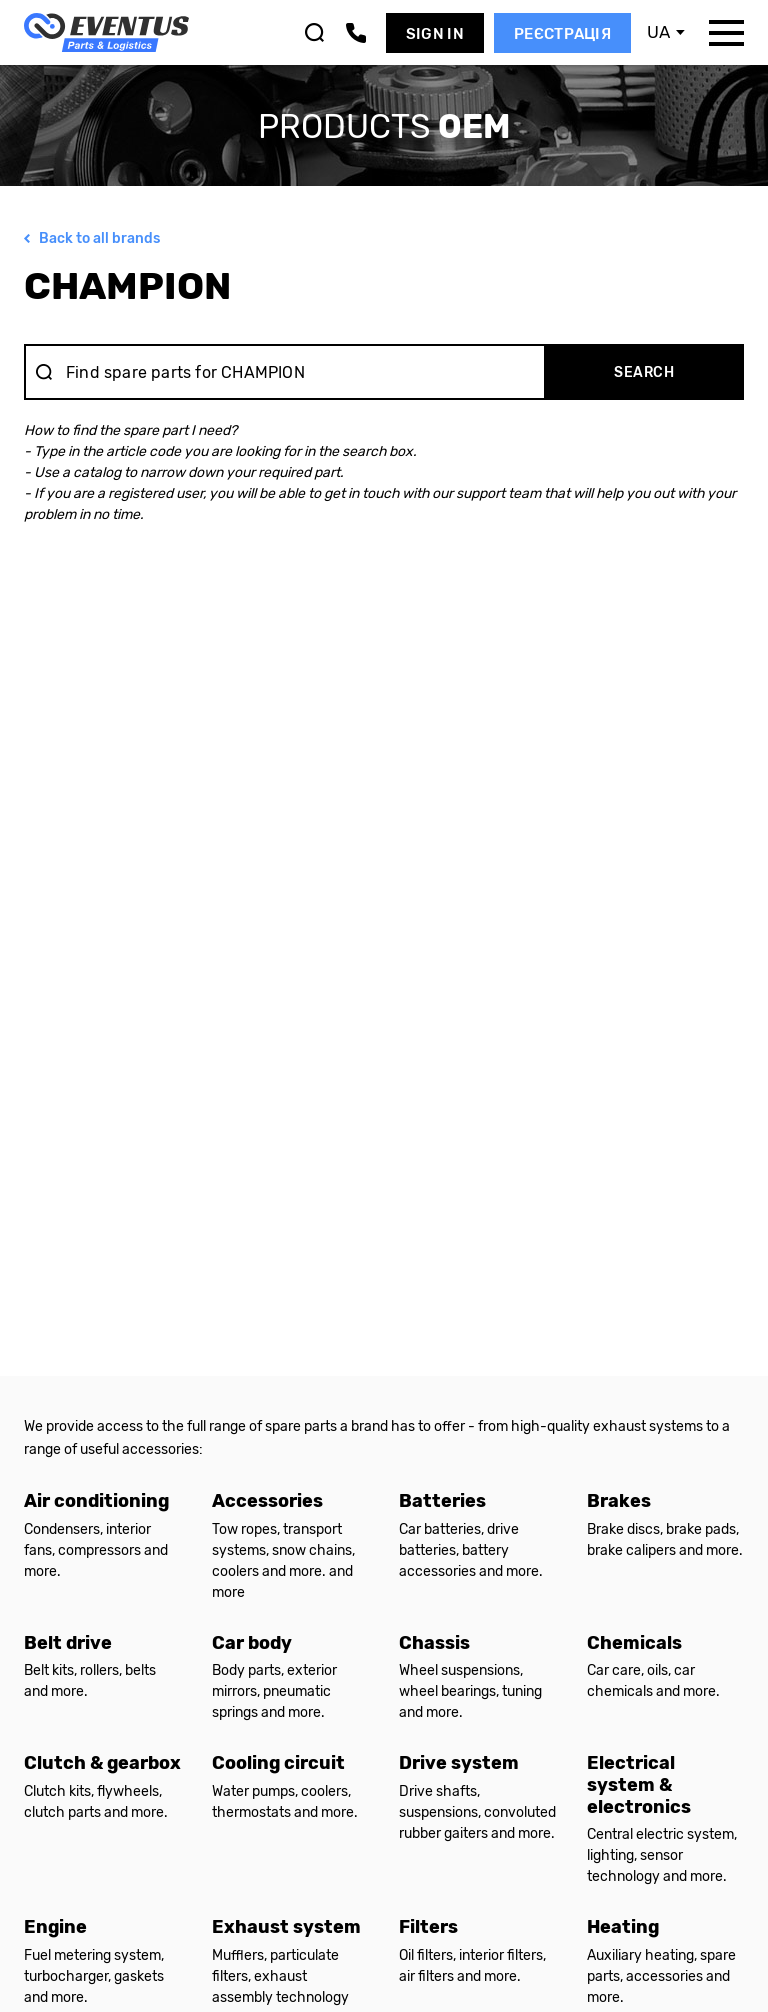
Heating (623, 1927)
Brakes (619, 1501)
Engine (55, 1927)
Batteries (442, 1501)
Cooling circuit (278, 1763)
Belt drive (68, 1643)
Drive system (459, 1763)
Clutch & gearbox (102, 1763)
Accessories (267, 1501)
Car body (252, 1643)
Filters (428, 1927)
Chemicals (634, 1643)
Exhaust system (286, 1927)
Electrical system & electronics (639, 1784)
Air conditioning (96, 1501)
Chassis (434, 1643)
